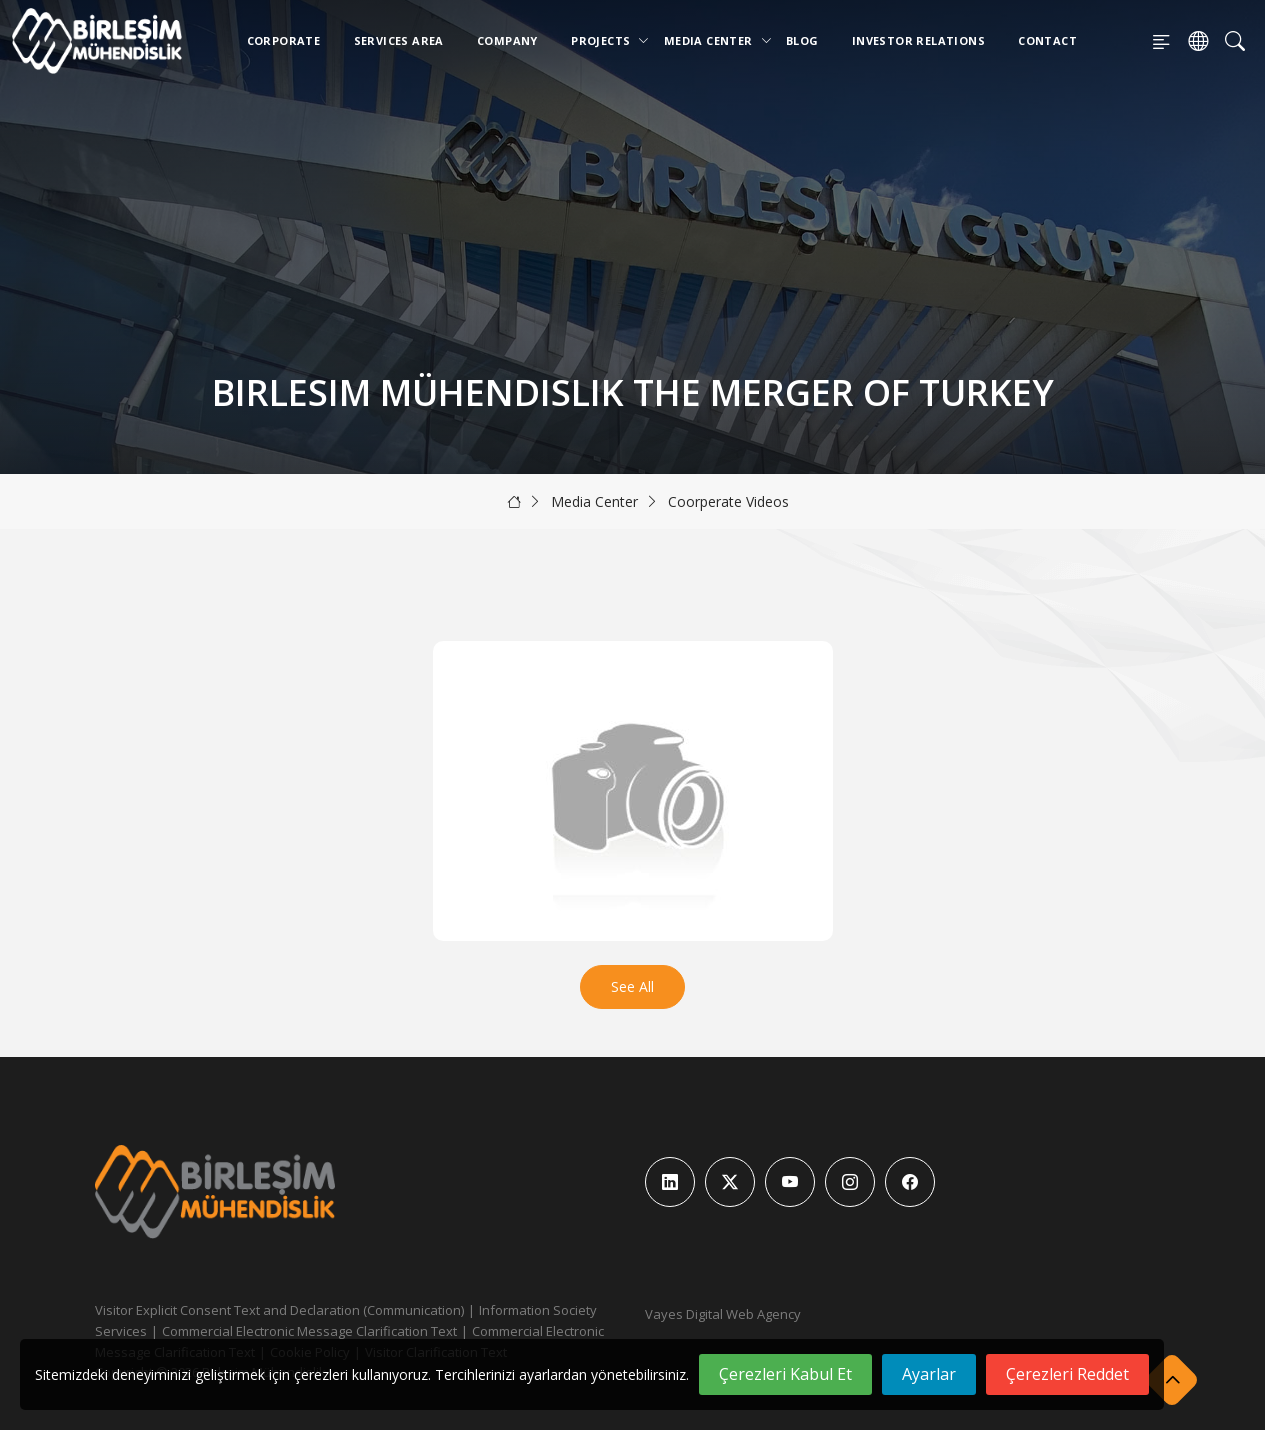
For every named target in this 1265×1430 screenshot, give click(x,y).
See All (632, 986)
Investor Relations (918, 40)
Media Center (712, 40)
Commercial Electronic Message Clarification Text (309, 1331)
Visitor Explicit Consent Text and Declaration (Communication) (279, 1310)
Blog (802, 40)
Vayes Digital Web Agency (723, 1314)
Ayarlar (929, 1374)
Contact (1047, 40)
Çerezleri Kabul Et (785, 1374)
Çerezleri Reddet (1067, 1374)
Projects (604, 40)
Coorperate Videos (728, 501)
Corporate (284, 40)
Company (507, 40)
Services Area (399, 40)
